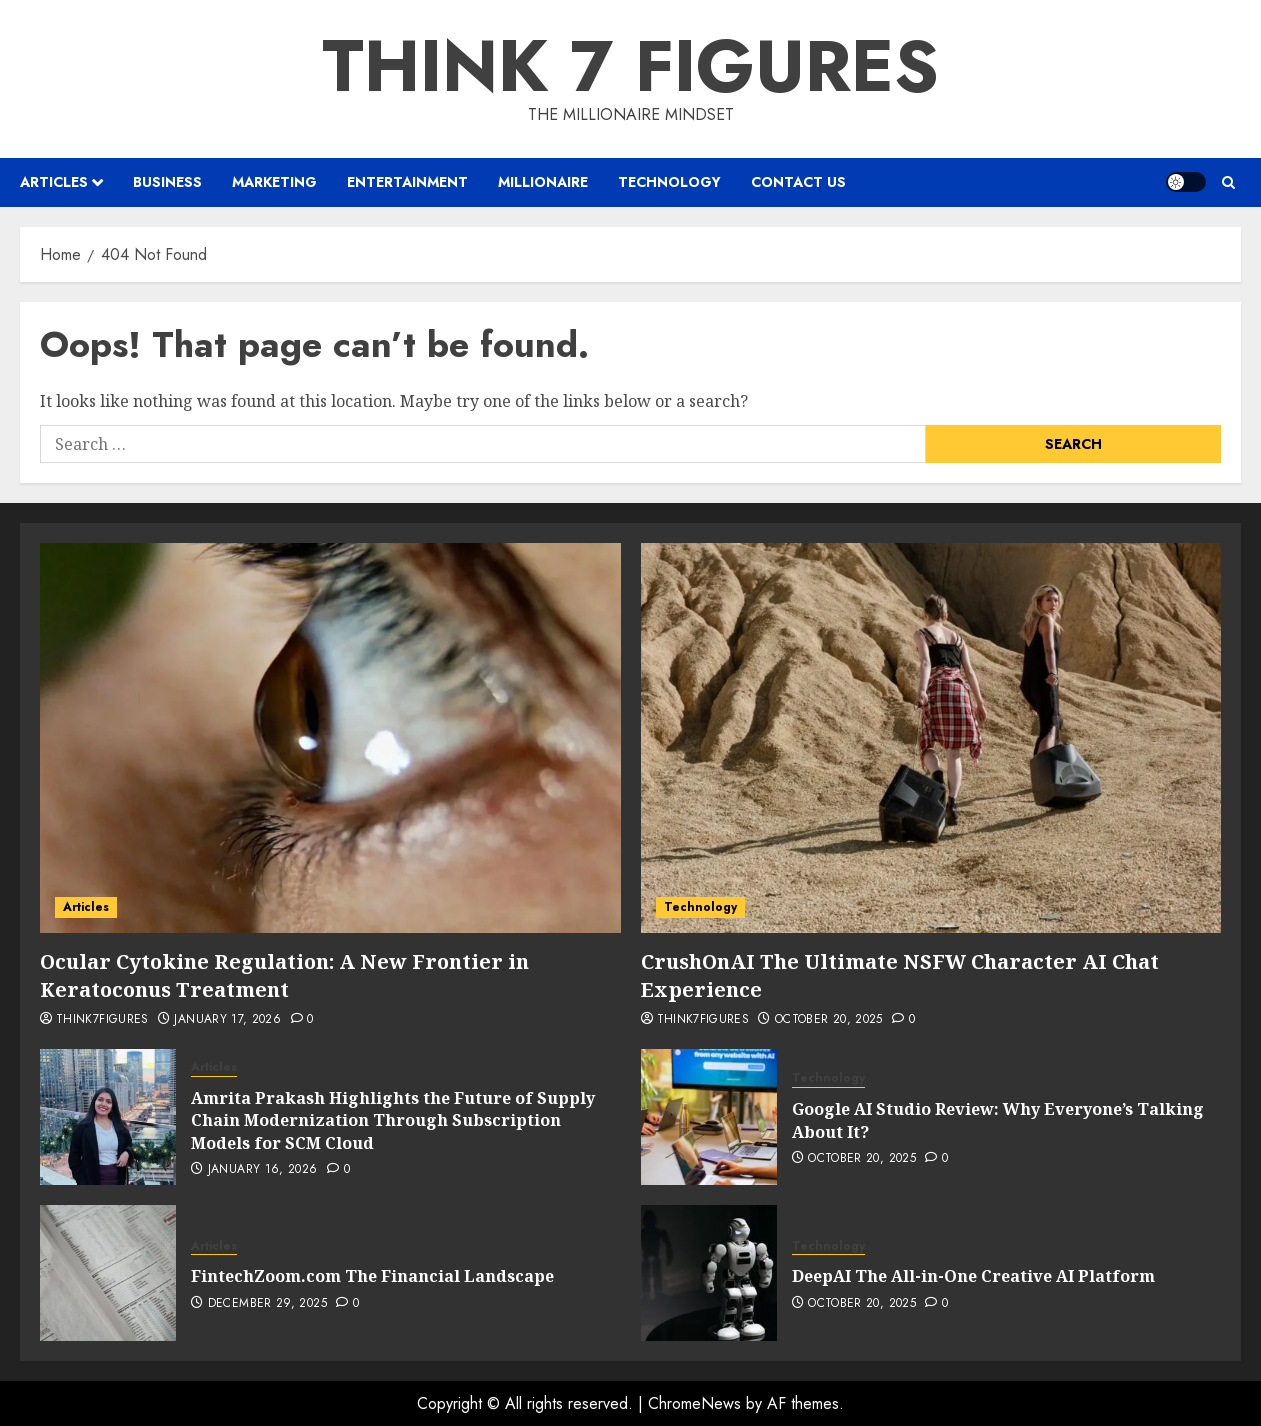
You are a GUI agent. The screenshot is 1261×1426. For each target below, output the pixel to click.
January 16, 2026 (263, 1170)
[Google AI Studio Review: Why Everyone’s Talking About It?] (709, 1117)
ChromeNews (694, 1403)
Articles (54, 182)
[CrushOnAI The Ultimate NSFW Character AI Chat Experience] (931, 738)
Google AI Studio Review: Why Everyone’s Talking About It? (998, 1120)
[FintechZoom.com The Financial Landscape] (108, 1273)
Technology (669, 182)
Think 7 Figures (630, 66)
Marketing (274, 182)
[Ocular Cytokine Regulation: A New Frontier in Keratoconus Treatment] (330, 738)
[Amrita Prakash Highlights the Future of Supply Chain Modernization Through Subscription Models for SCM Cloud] (108, 1117)
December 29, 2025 (267, 1304)
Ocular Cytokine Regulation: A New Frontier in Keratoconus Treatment (284, 975)
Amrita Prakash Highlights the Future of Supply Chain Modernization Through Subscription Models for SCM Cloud (393, 1120)
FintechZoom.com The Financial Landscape (372, 1276)
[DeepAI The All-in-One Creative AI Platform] (709, 1273)
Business (167, 182)
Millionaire (543, 182)
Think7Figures (102, 1020)
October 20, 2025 (829, 1020)
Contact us (798, 182)
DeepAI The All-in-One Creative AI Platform (973, 1276)
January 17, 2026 (227, 1020)
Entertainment (407, 182)
